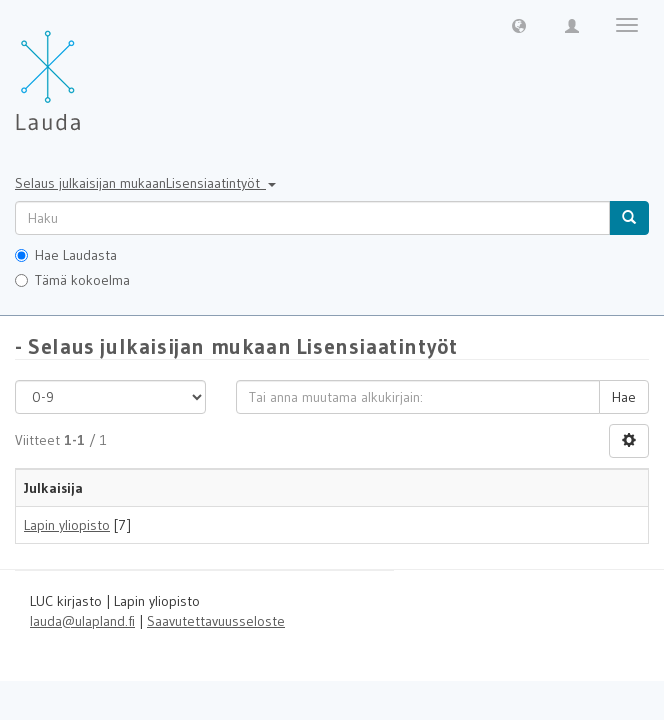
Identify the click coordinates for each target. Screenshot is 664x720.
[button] (519, 25)
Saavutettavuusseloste (216, 621)
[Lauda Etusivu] (90, 70)
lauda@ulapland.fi (82, 621)
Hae (624, 397)
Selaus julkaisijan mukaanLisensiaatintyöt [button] (145, 183)
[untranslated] (312, 218)
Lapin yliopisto (67, 525)
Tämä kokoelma (72, 280)
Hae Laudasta (66, 255)
